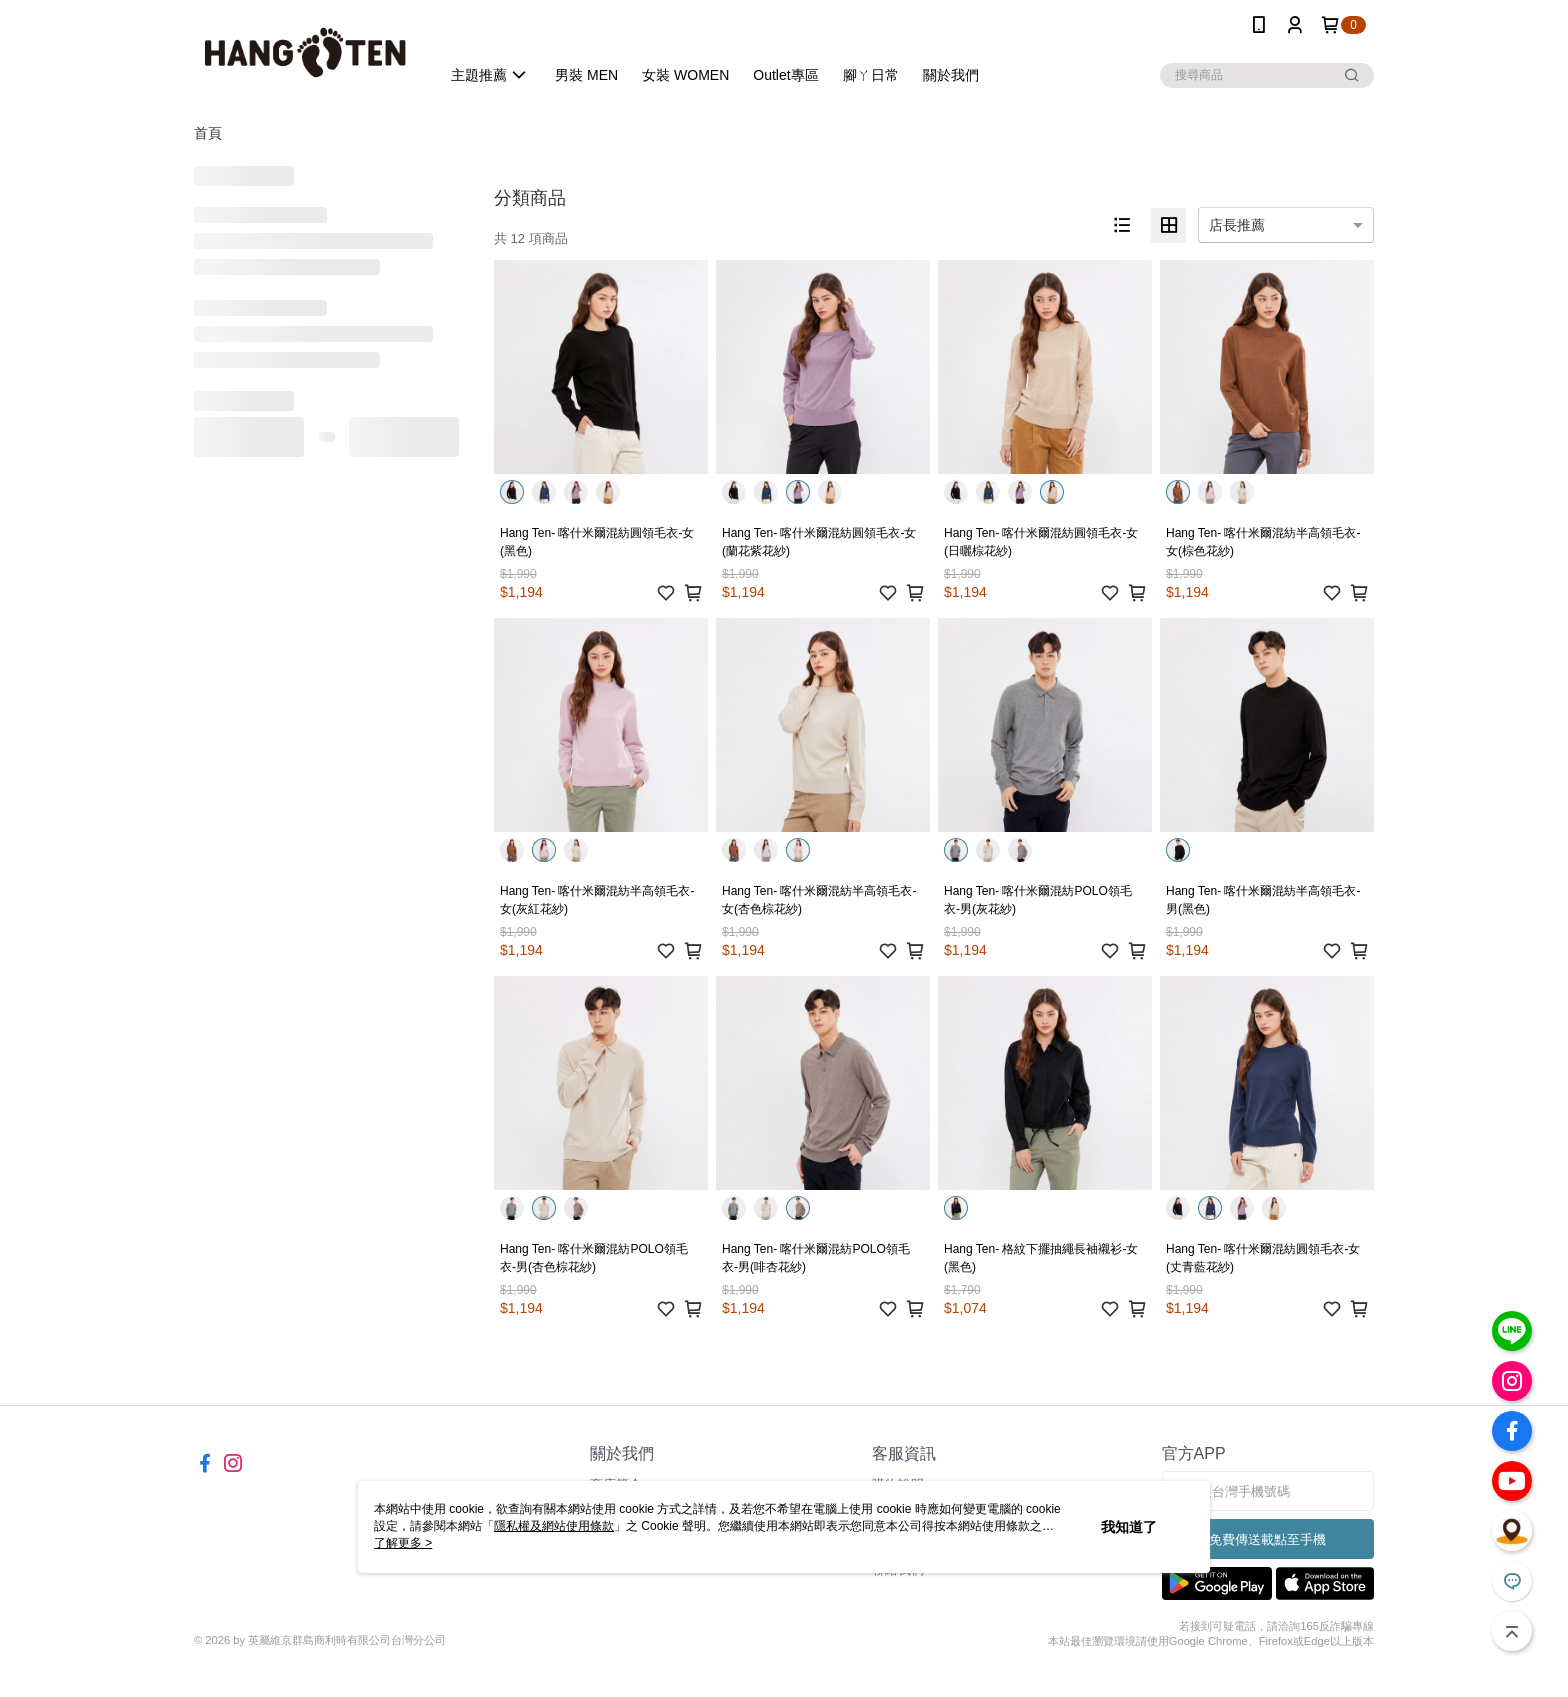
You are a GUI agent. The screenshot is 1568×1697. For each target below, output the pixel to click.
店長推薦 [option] (1237, 225)
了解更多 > (403, 1543)
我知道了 (1129, 1527)
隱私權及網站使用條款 (554, 1526)
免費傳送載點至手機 (1267, 1539)
